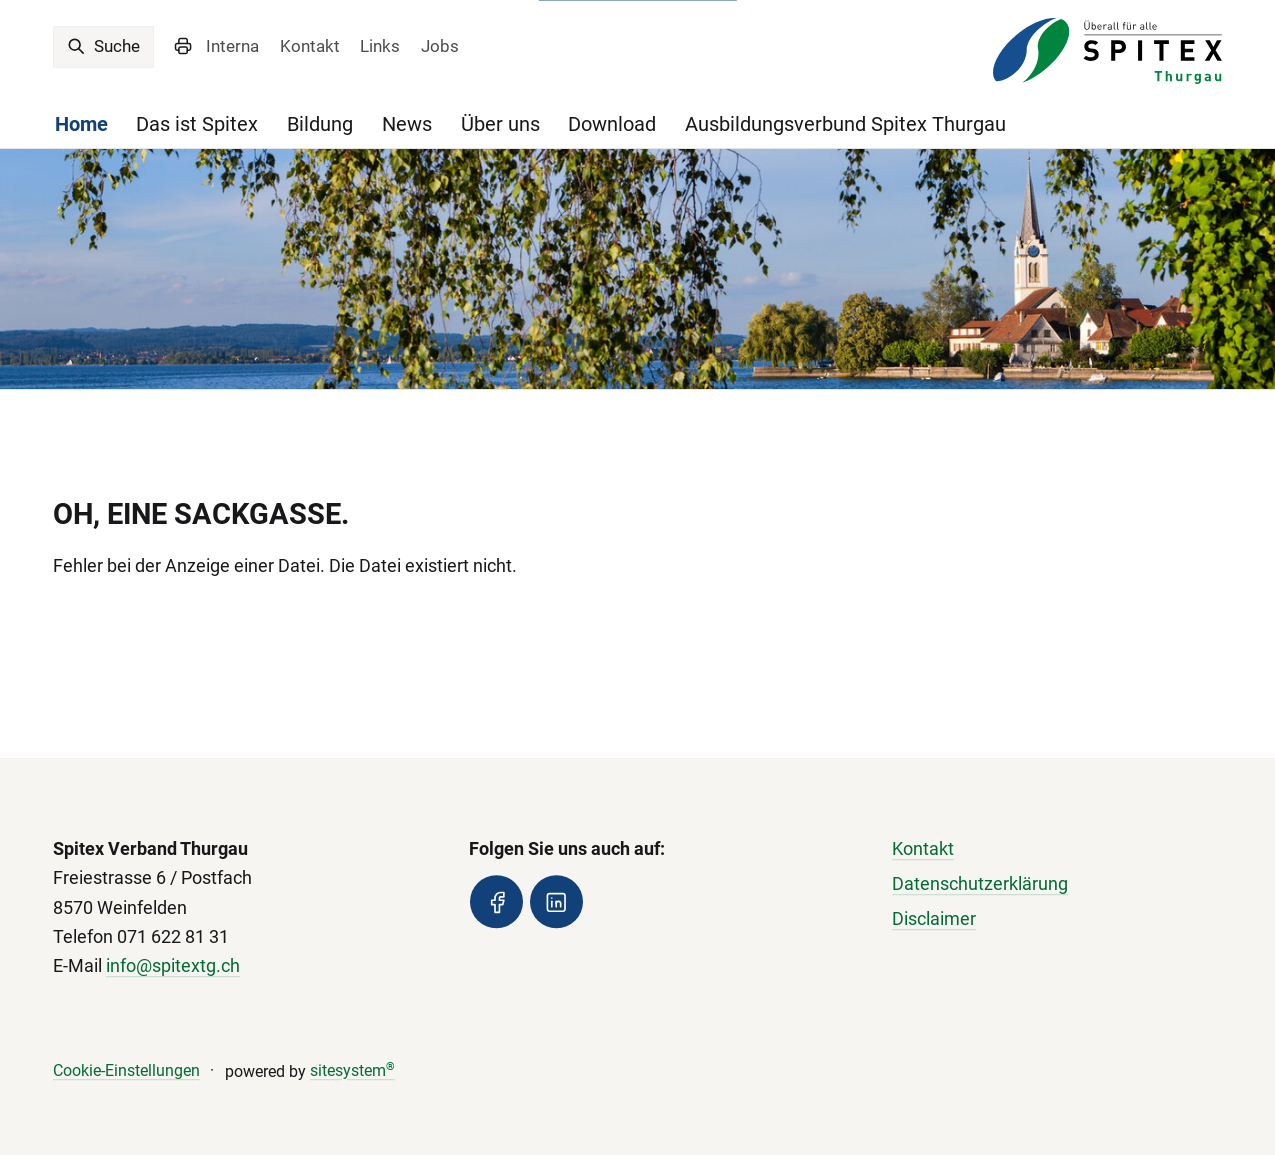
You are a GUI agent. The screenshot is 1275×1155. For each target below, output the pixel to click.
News (407, 124)
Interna (232, 46)
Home (81, 124)
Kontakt (310, 46)
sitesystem (352, 1070)
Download (612, 124)
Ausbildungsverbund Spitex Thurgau (845, 124)
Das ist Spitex (197, 124)
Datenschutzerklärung (980, 885)
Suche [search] (103, 46)
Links (380, 46)
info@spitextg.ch (173, 966)
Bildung (320, 124)
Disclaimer (934, 920)
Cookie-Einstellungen (126, 1070)
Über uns (500, 124)
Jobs (440, 46)
